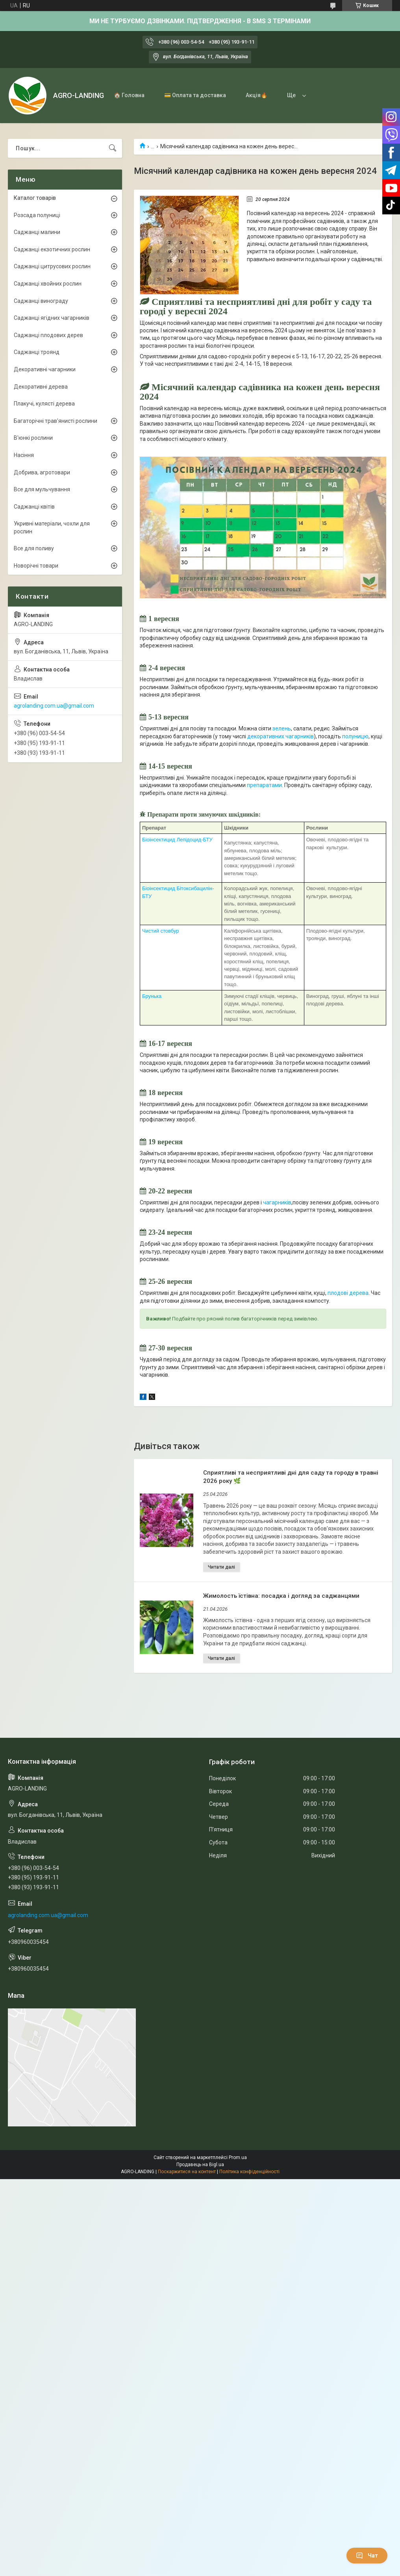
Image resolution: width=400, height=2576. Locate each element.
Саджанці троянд (36, 352)
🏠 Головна (129, 95)
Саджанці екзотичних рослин (52, 249)
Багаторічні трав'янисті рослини (55, 421)
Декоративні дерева (41, 387)
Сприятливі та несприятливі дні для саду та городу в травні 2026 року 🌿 (290, 1476)
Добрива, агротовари (42, 472)
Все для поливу (34, 548)
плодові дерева (348, 1293)
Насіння (24, 455)
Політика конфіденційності (249, 2171)
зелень (281, 728)
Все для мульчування (42, 489)
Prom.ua (238, 2157)
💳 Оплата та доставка (195, 95)
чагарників (277, 1202)
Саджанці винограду (41, 301)
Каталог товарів (35, 198)
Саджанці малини (37, 232)
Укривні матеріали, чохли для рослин (52, 527)
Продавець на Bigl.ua (200, 2164)
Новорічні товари (36, 565)
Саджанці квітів (34, 506)
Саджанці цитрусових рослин (52, 266)
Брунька (152, 996)
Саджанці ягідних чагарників (51, 318)
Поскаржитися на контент (187, 2171)
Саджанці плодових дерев (48, 335)
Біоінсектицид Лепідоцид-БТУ (177, 840)
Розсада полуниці (37, 215)
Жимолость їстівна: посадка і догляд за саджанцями (281, 1595)
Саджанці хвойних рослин (47, 283)
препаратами (264, 785)
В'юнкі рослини (33, 438)
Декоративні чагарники (45, 369)
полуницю (355, 736)
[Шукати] (112, 148)
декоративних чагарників (280, 736)
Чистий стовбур (160, 931)
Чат (367, 2555)
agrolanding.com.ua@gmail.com (54, 706)
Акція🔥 (256, 95)
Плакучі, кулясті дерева (44, 403)
